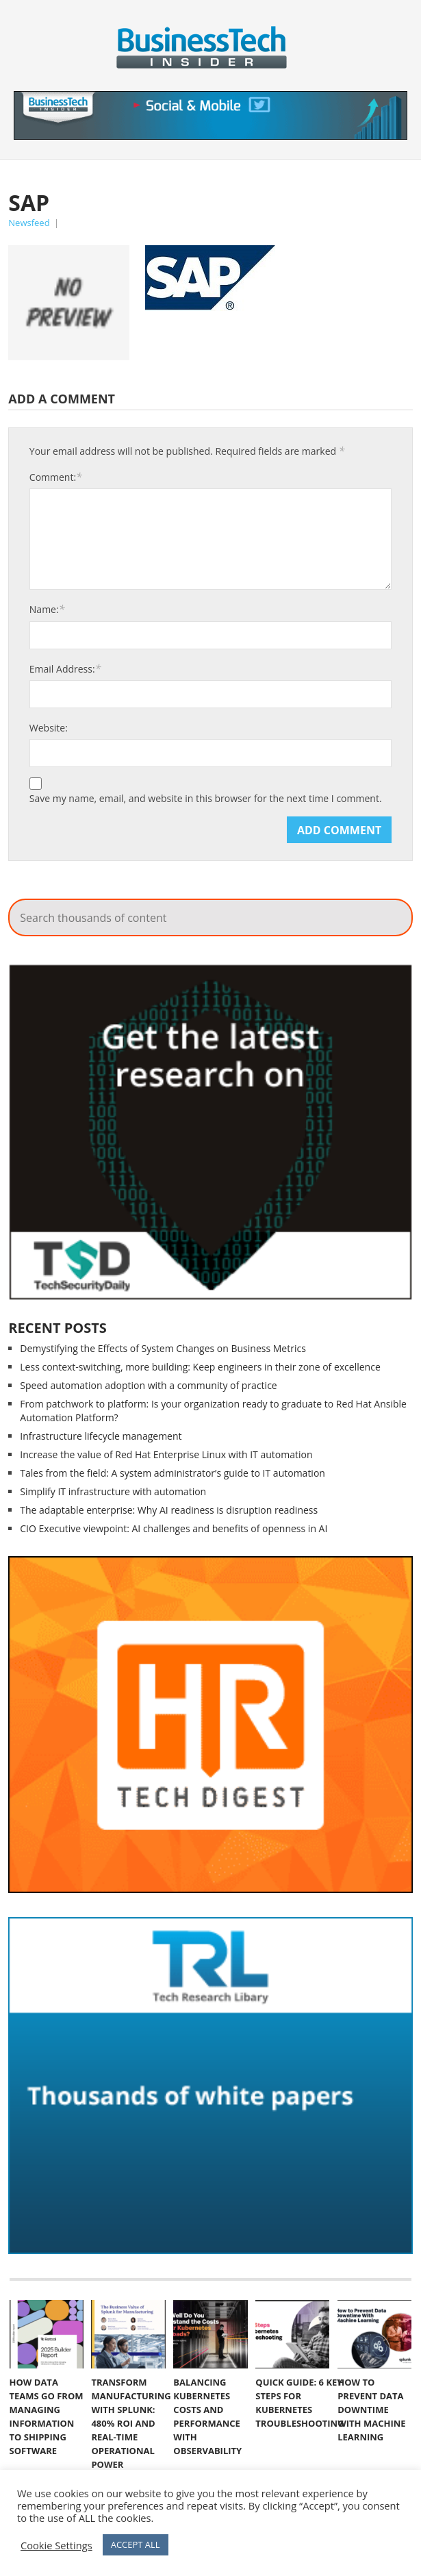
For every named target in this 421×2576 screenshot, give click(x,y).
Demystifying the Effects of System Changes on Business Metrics (163, 1348)
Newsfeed (28, 222)
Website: (48, 727)
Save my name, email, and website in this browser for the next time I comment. (205, 798)
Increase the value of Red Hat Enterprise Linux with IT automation (166, 1454)
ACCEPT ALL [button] (135, 2544)
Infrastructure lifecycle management (100, 1435)
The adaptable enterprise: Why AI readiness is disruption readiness (169, 1509)
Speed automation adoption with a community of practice (148, 1385)
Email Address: (65, 668)
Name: (47, 608)
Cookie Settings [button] (56, 2545)
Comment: (55, 476)
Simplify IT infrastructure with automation (113, 1491)
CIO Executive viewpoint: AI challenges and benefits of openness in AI (173, 1528)
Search (369, 192)
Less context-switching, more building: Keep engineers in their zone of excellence (200, 1366)
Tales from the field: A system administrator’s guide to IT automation (172, 1472)
